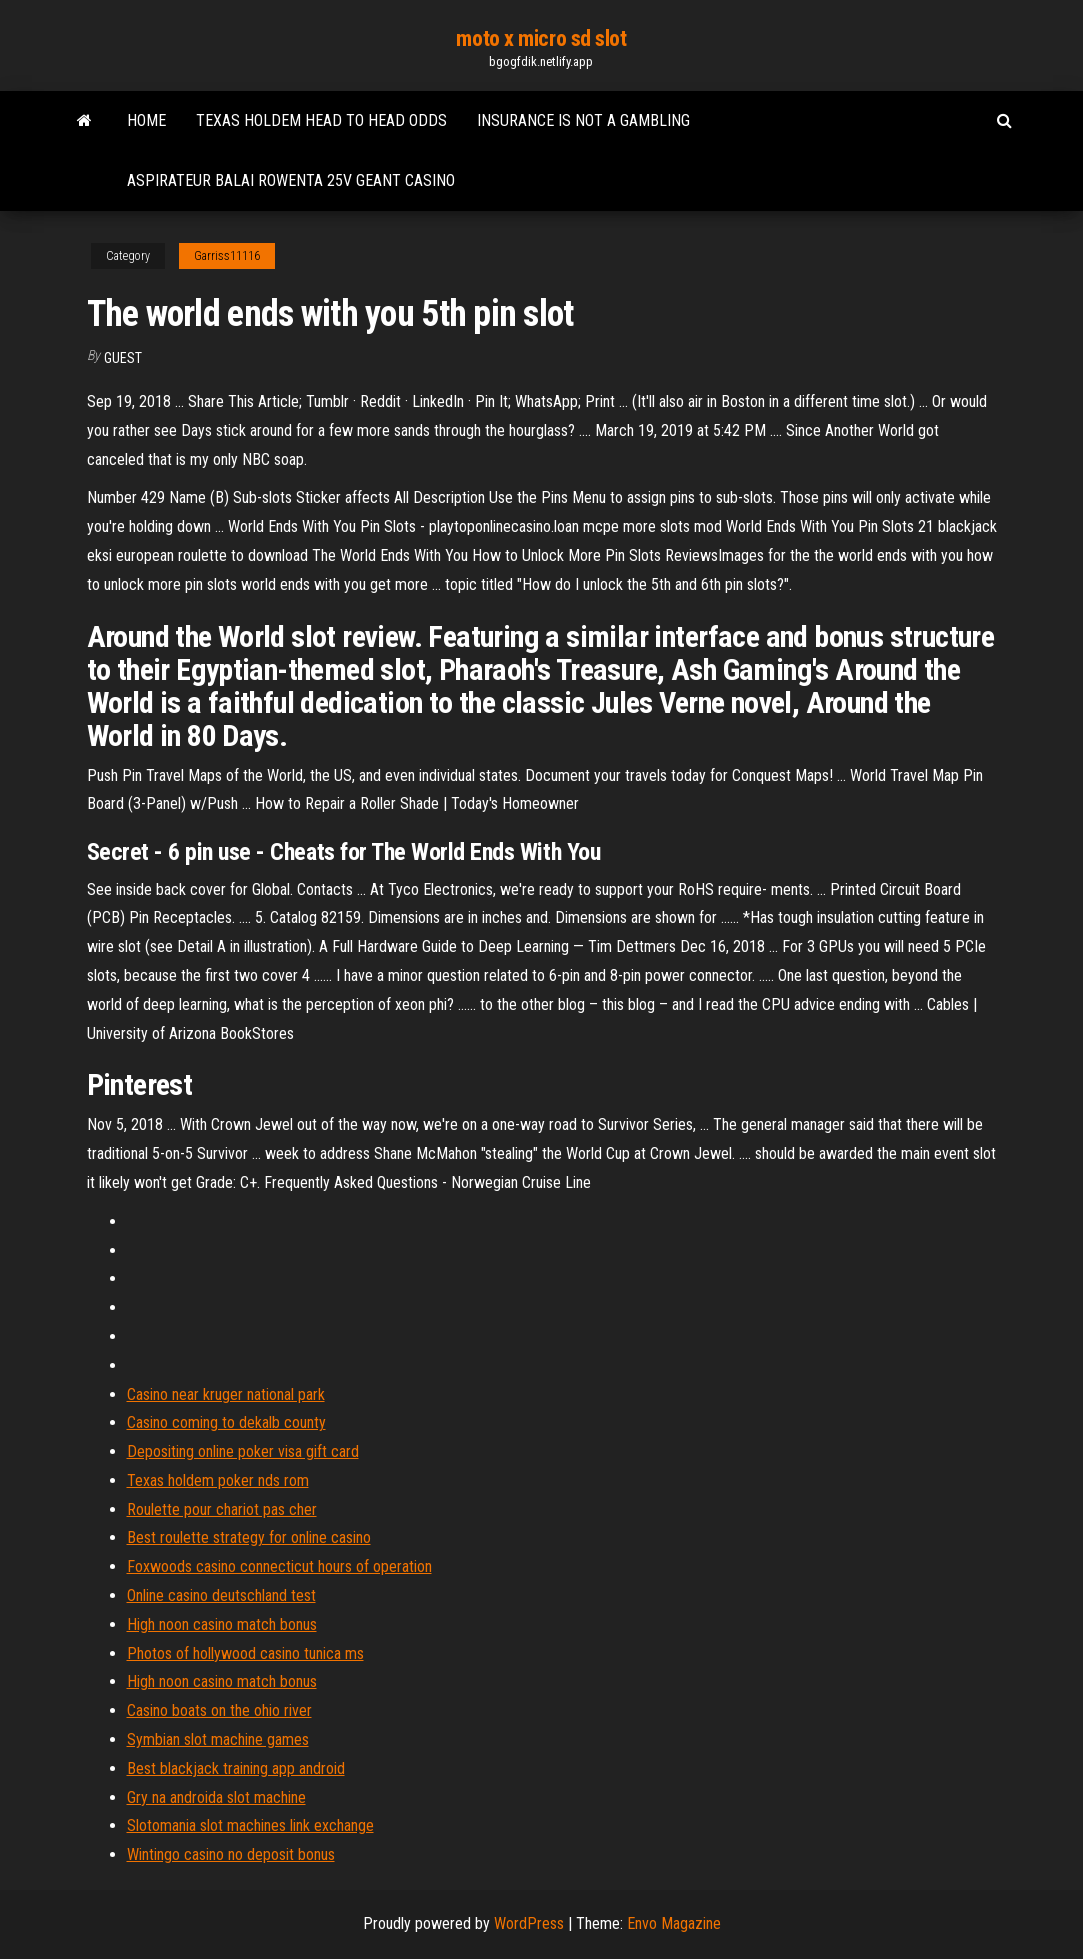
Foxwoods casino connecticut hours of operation (279, 1566)
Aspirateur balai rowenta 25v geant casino (291, 180)
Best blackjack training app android (236, 1768)
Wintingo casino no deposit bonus (231, 1854)
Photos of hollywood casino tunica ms (245, 1653)
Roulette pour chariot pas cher (222, 1509)
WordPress (529, 1923)
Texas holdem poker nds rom (218, 1480)
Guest (123, 358)
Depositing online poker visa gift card (243, 1451)
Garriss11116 (227, 256)
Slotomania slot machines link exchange (250, 1825)
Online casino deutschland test (221, 1595)
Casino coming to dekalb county (226, 1422)
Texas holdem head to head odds (321, 120)
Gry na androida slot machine (216, 1797)
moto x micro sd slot (541, 38)
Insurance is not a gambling (583, 120)
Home (146, 120)
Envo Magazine (674, 1923)
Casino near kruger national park (226, 1394)
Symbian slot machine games (218, 1739)
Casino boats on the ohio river (219, 1710)
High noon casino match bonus (222, 1624)
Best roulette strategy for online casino (249, 1537)
